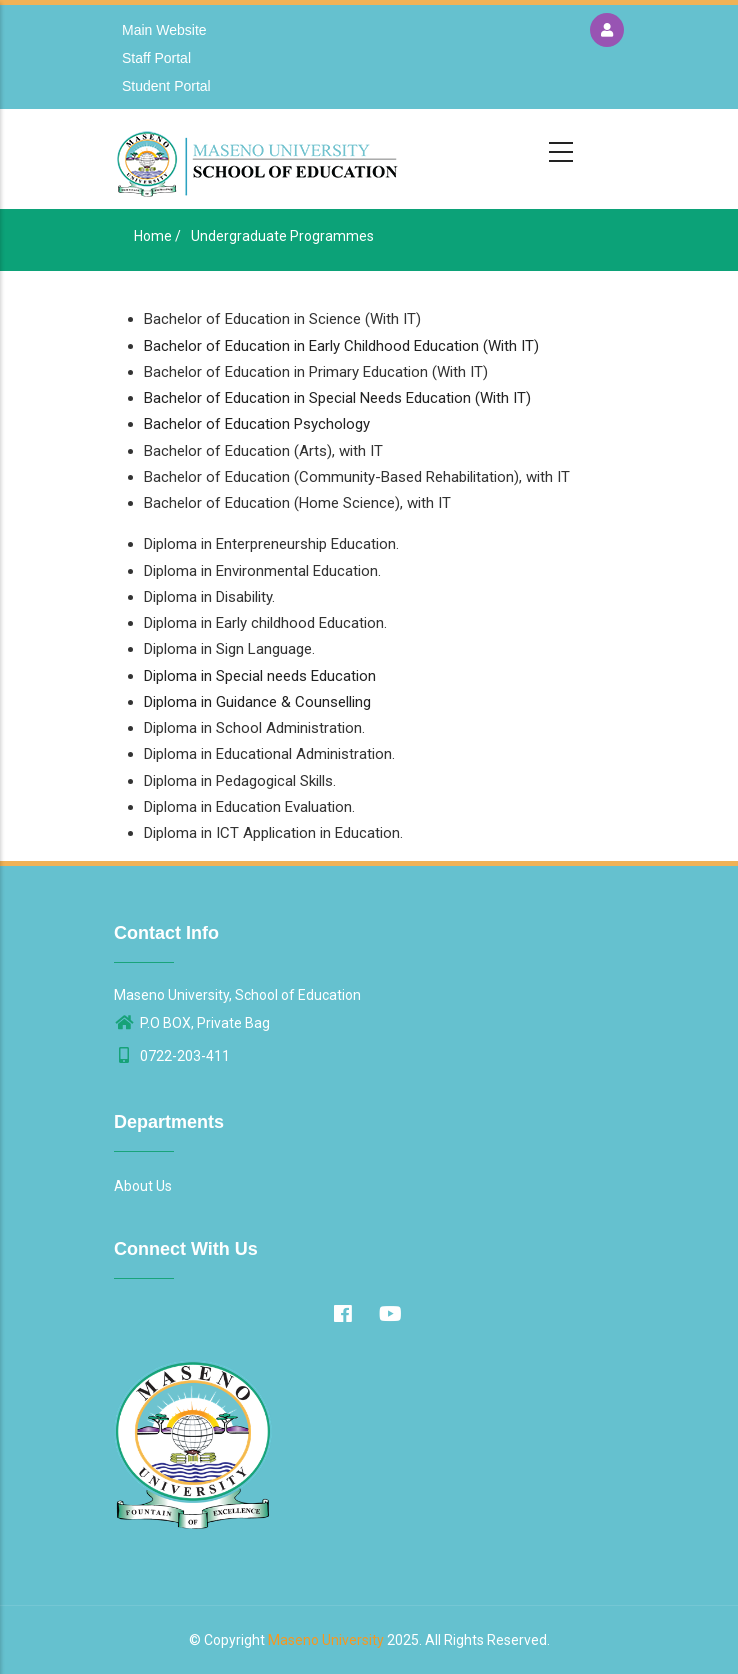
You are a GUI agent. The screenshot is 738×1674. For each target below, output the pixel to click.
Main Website (164, 30)
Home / (157, 236)
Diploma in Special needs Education (260, 676)
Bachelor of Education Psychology (257, 424)
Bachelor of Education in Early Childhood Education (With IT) (341, 346)
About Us (143, 1186)
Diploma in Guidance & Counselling (257, 702)
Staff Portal (156, 58)
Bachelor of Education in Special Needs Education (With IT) (337, 398)
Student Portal (166, 86)
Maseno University (326, 1640)
